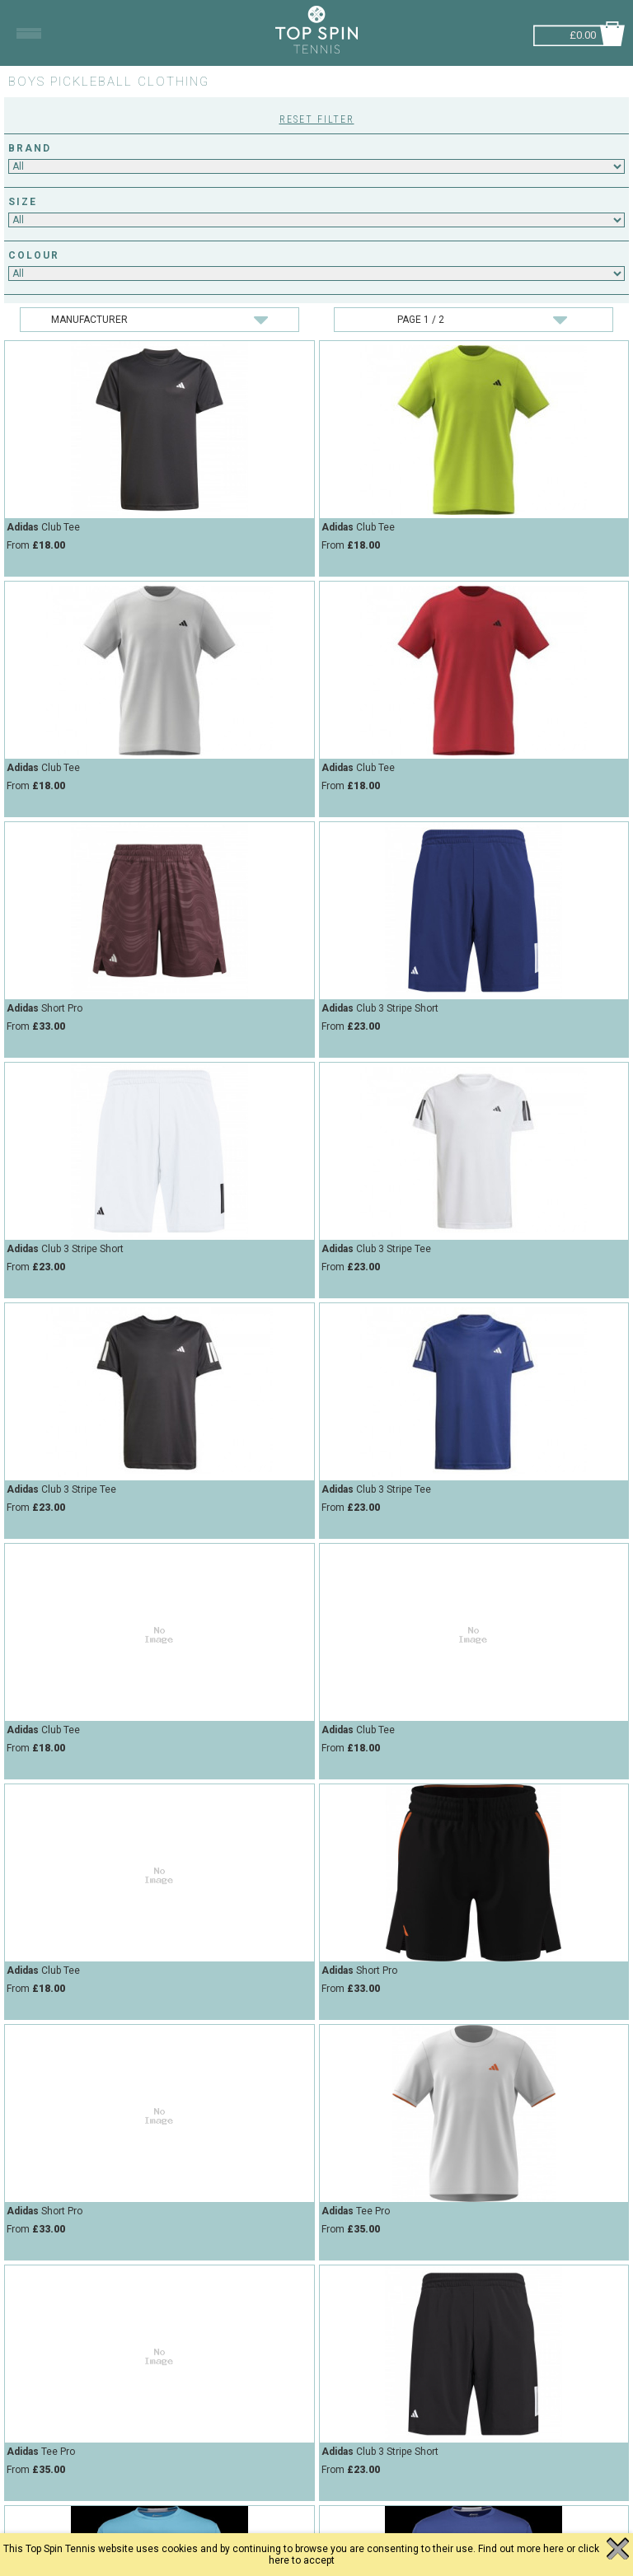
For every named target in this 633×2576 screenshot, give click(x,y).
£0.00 (583, 33)
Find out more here (521, 2549)
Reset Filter (316, 119)
